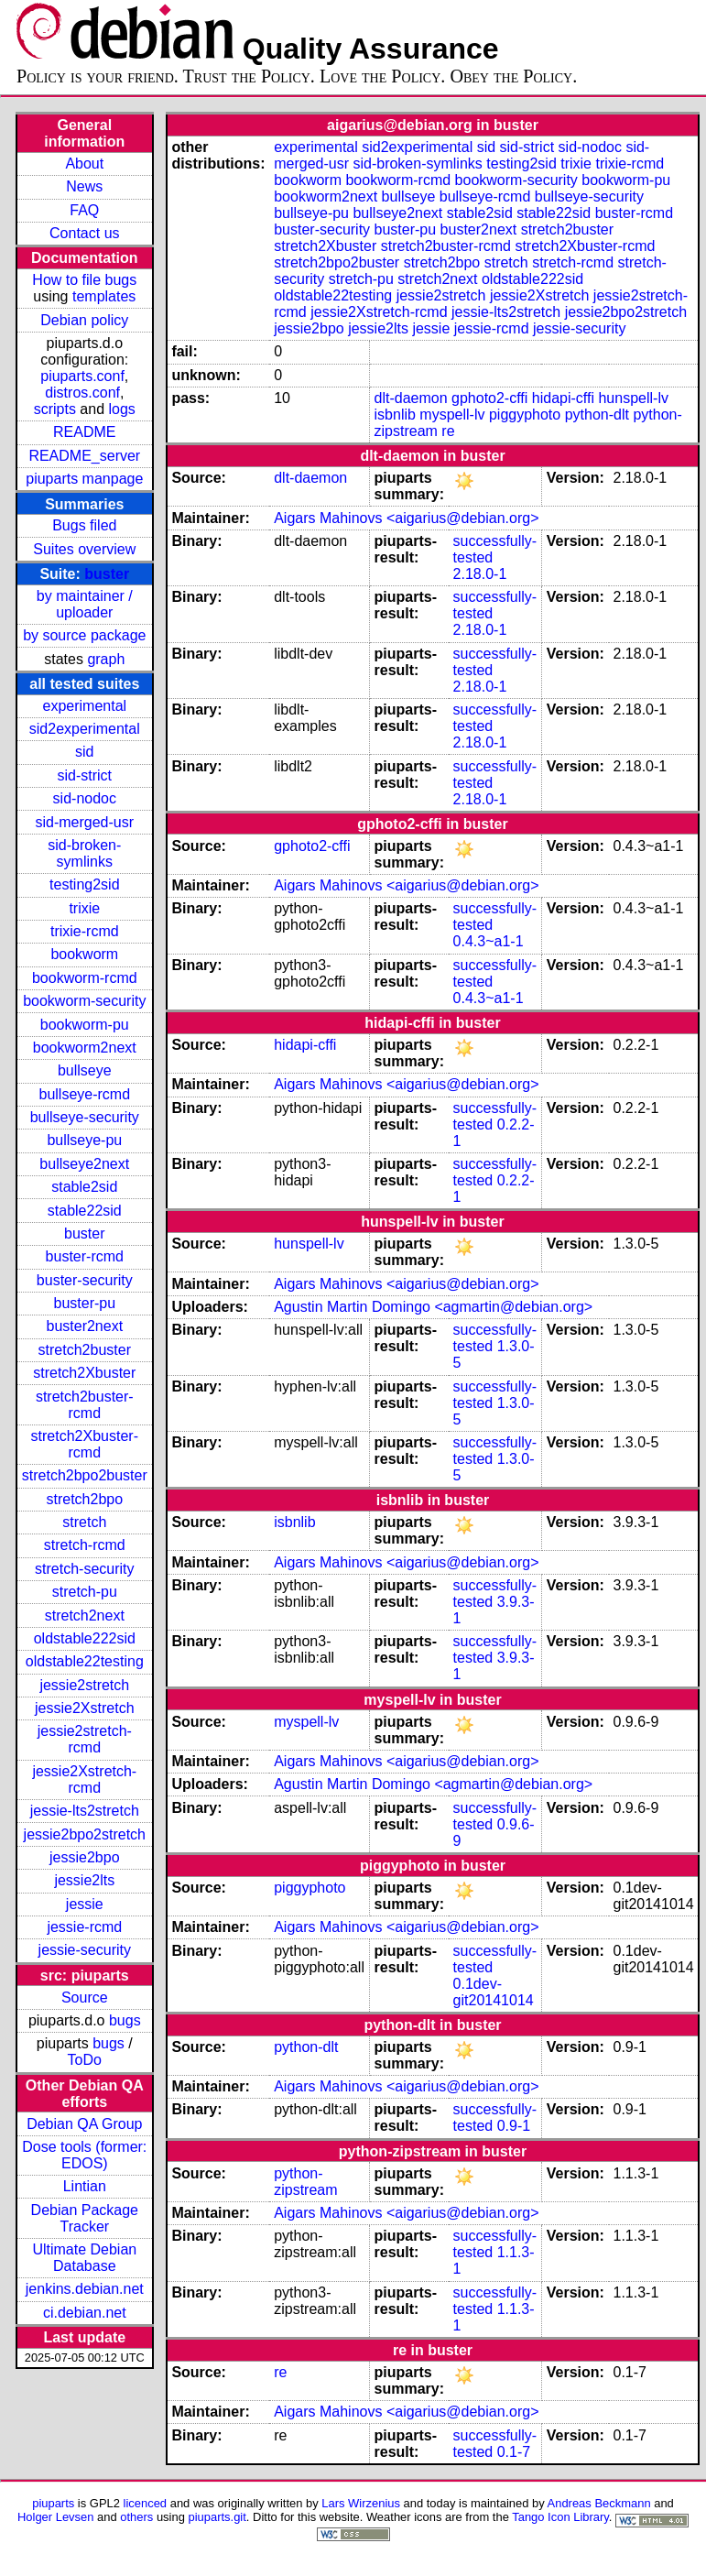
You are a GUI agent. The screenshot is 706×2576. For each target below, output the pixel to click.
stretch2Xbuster (84, 1373)
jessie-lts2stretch (84, 1810)
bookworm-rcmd (84, 978)
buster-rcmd (85, 1256)
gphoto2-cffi (489, 398)
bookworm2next (84, 1047)
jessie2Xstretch (85, 1708)
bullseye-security (84, 1117)
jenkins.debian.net (85, 2289)
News (84, 186)
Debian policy (84, 320)
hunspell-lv (633, 398)
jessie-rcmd (84, 1927)
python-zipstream (305, 2182)
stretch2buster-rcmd (85, 1405)
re (447, 431)
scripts (55, 409)
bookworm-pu (84, 1024)
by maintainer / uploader (85, 604)
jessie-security (84, 1950)
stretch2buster (84, 1350)
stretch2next (85, 1615)
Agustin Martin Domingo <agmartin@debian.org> (433, 1307)
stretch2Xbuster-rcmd (84, 1444)
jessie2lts (84, 1880)
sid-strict (85, 775)
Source (84, 1997)
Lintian (84, 2186)
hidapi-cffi (563, 398)
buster (106, 574)
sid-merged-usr (84, 822)
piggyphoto (524, 414)
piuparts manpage (84, 478)
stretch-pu (84, 1591)
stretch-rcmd (84, 1545)
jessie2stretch (84, 1685)
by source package (84, 635)
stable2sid (84, 1187)
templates (104, 296)
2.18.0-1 (480, 574)
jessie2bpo (84, 1857)
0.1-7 (513, 2452)
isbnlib (395, 414)
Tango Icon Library (560, 2517)
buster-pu (84, 1303)
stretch (84, 1522)
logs (122, 409)
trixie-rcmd (84, 931)
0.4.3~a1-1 (488, 941)
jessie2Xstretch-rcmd (84, 1779)
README (84, 432)
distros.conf (82, 392)
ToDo (85, 2060)
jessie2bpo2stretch (85, 1834)
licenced (146, 2503)
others (136, 2517)
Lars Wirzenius (360, 2503)
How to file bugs (84, 280)
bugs (125, 2020)
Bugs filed (84, 525)
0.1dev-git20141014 (493, 1992)
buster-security (85, 1280)
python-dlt (597, 414)
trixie (84, 908)
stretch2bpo (84, 1499)
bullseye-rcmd (84, 1094)
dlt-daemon (411, 398)
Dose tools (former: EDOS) (84, 2155)
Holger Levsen (55, 2517)
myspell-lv (451, 414)
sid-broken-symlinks (84, 853)
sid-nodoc (84, 798)
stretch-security (84, 1569)
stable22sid (85, 1210)
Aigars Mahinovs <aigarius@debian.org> (406, 518)
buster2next (84, 1326)
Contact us (84, 233)
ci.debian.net (84, 2312)
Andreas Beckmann (599, 2503)
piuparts (53, 2503)
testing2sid (84, 884)
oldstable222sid (85, 1638)
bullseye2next (84, 1164)
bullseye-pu (84, 1140)
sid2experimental (84, 729)
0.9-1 (513, 2126)
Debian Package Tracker (84, 2218)
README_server (84, 456)
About (84, 163)
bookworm (84, 954)
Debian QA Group (84, 2124)
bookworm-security (84, 1001)
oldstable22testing (85, 1661)
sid (84, 751)
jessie (84, 1904)
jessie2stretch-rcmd (85, 1739)
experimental (84, 706)
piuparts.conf (82, 376)
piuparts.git (216, 2517)
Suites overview (84, 549)
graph (106, 659)
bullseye (85, 1070)
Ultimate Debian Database (84, 2258)
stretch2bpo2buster (84, 1475)
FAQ (84, 210)
